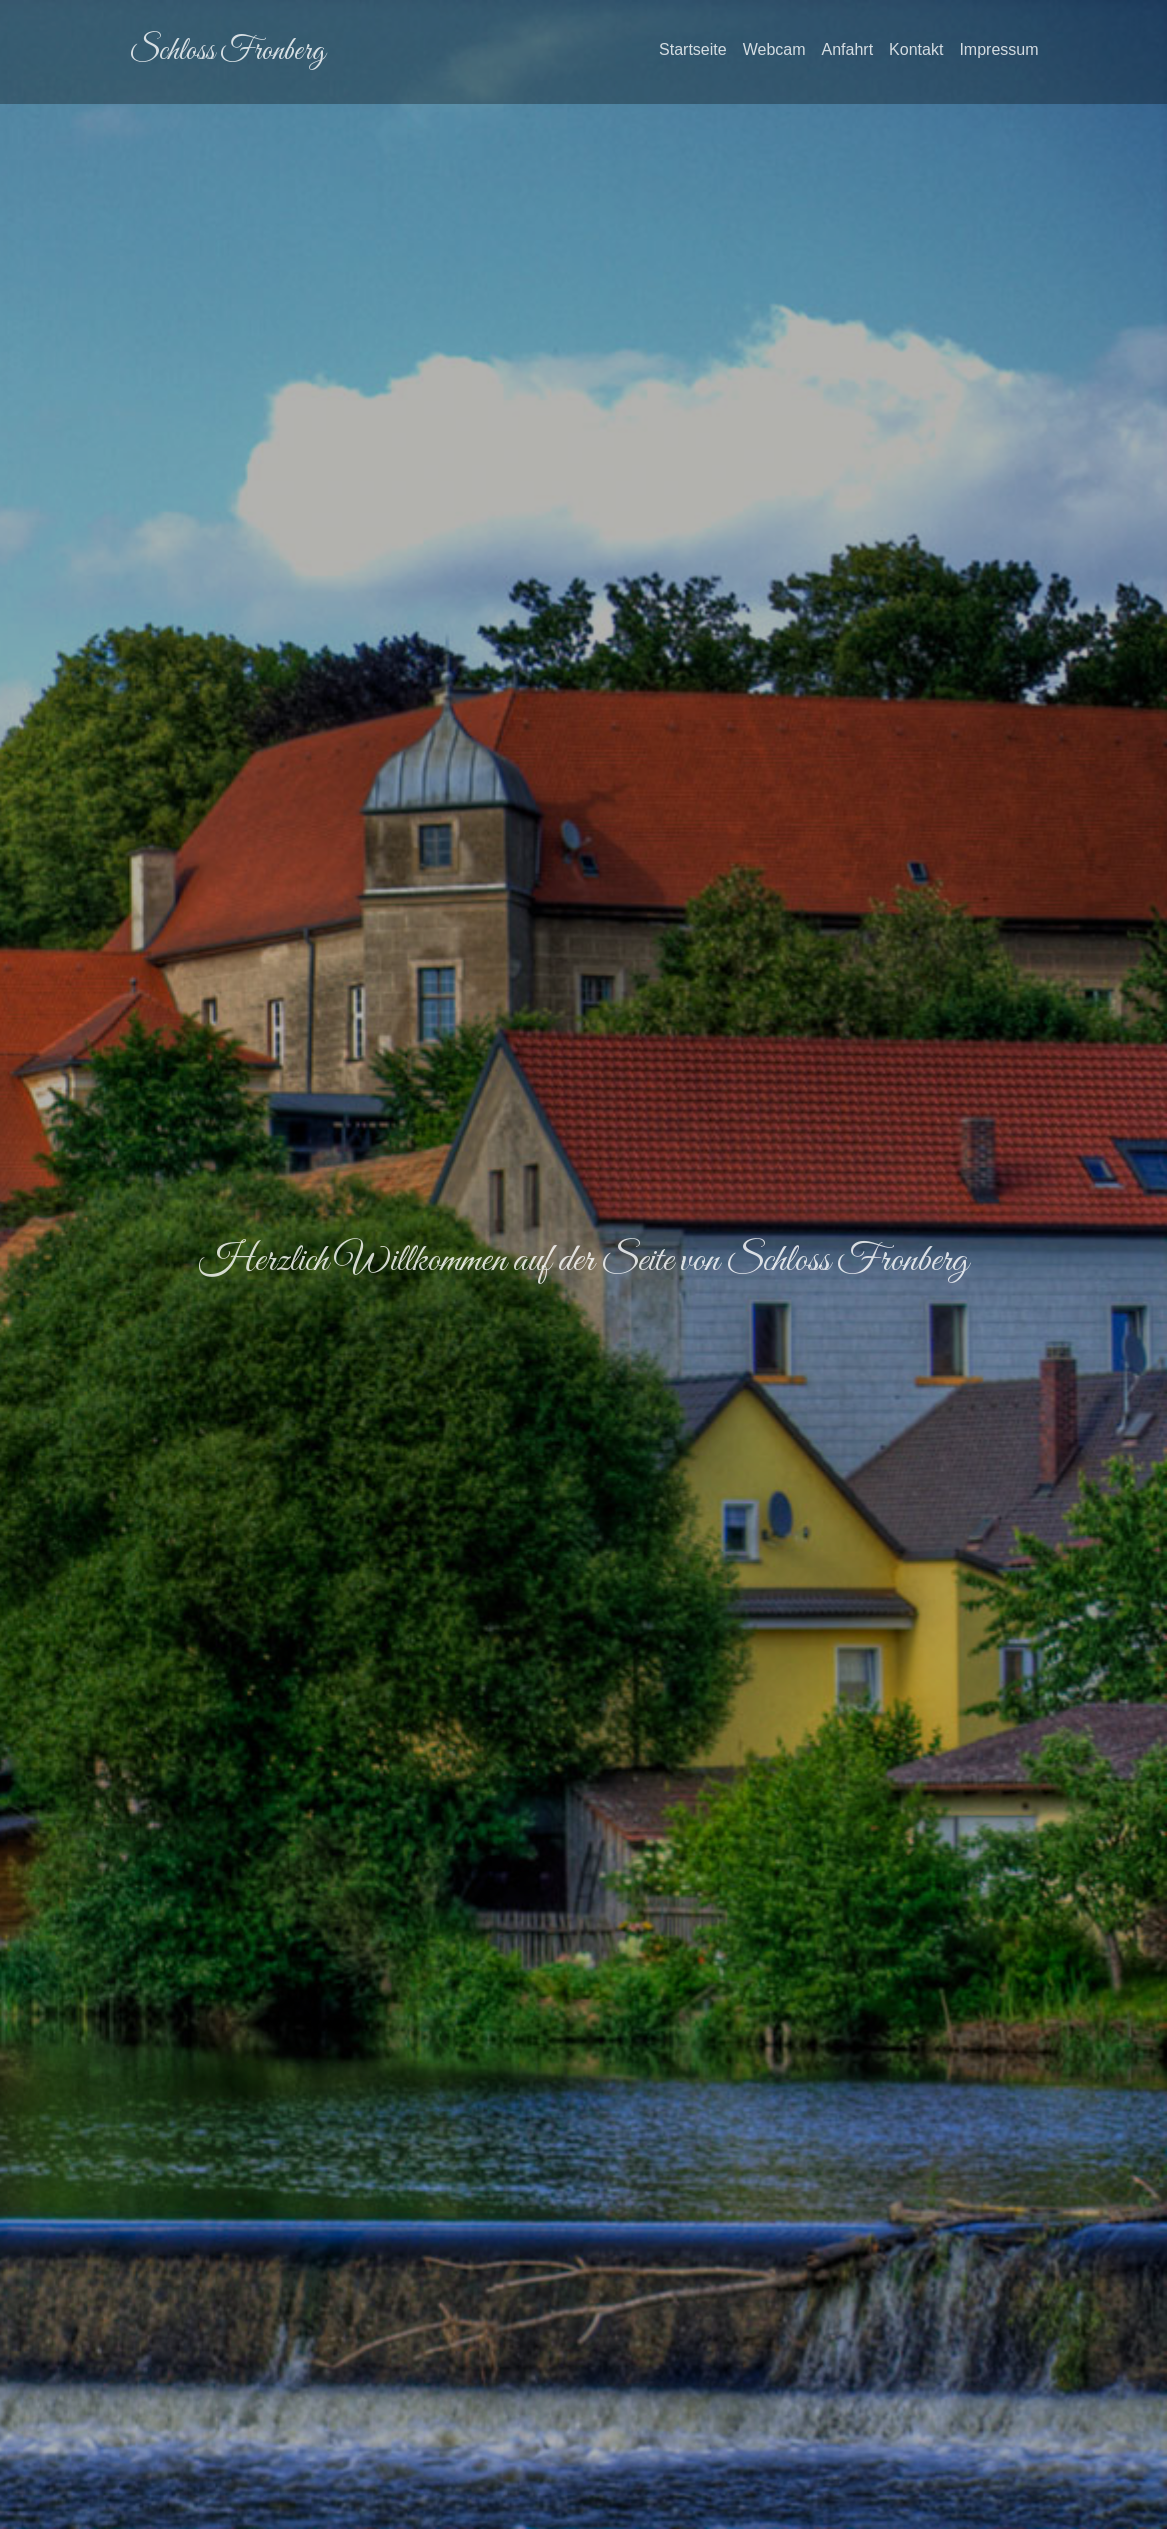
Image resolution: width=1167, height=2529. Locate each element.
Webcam (774, 49)
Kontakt (916, 49)
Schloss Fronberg (227, 52)
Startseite (693, 47)
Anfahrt (848, 49)
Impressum (998, 49)
